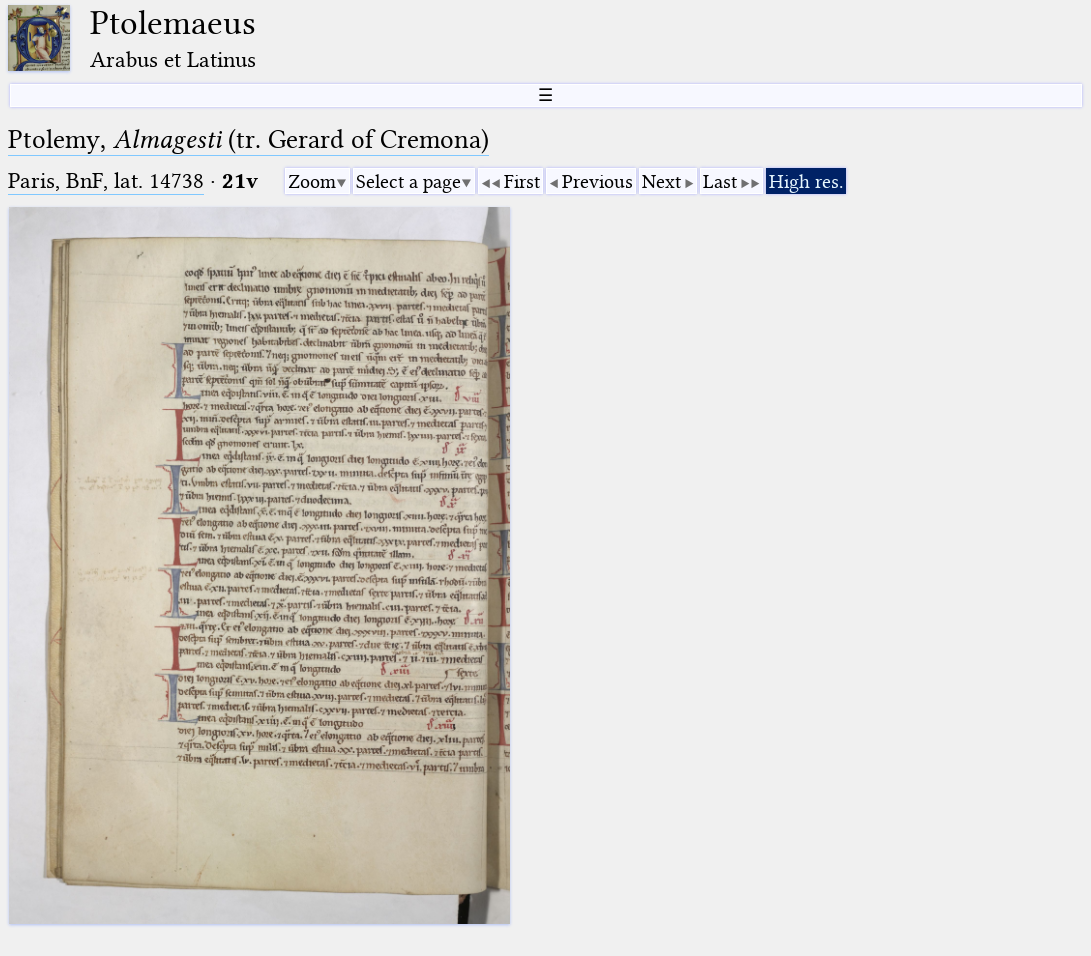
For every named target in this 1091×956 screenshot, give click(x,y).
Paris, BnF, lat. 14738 (106, 180)
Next (661, 181)
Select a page (408, 181)
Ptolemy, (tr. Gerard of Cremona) (248, 139)
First (522, 181)
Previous (597, 181)
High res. (806, 181)
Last (720, 181)
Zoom (312, 181)
